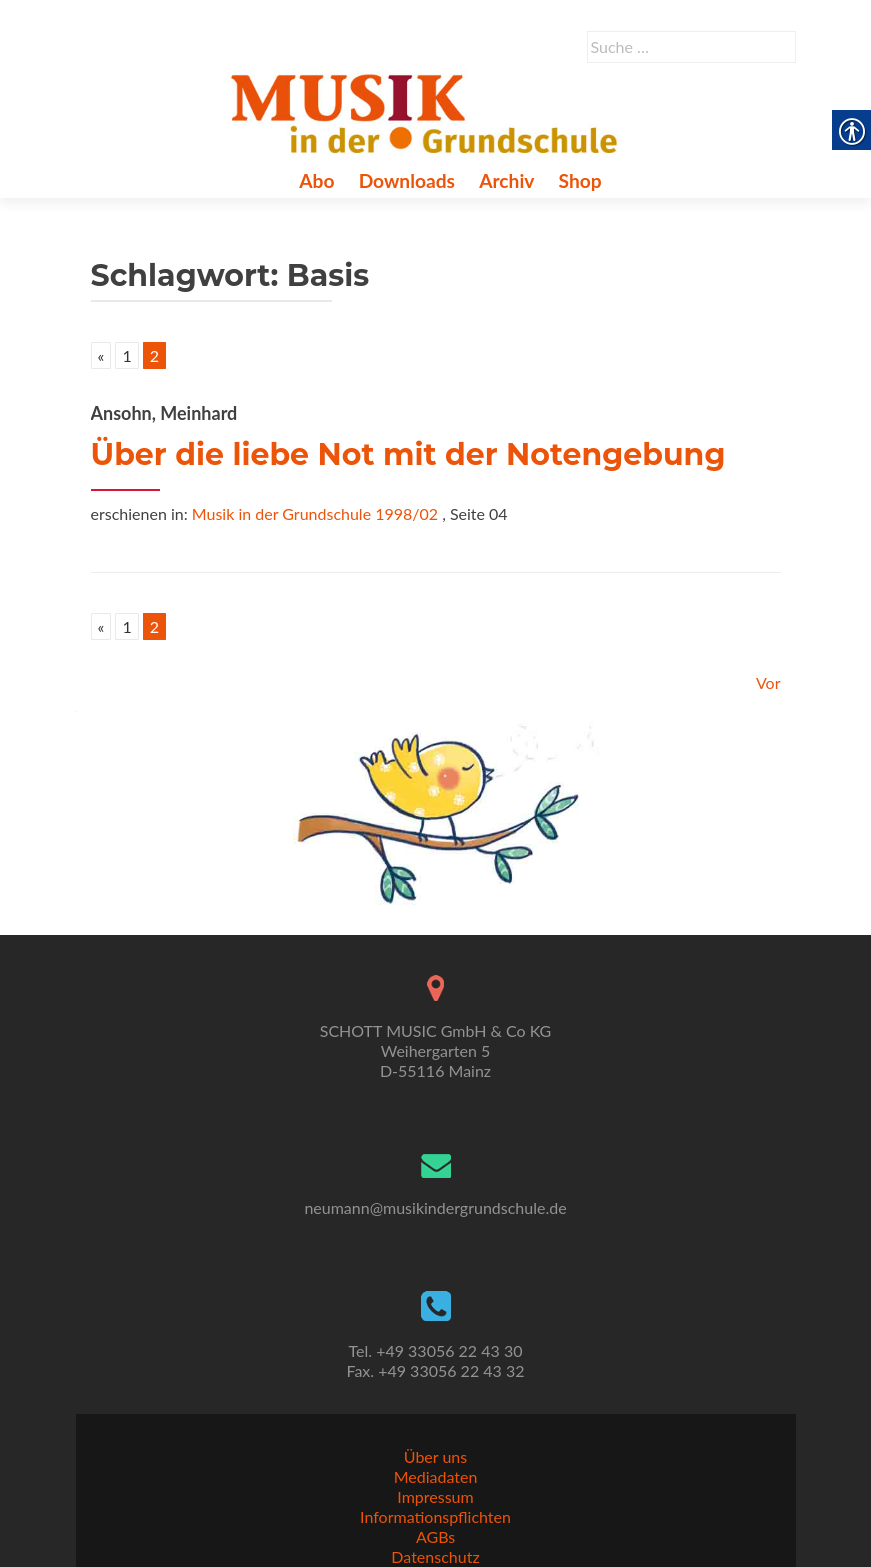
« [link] (101, 355)
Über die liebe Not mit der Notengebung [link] (408, 454)
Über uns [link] (435, 1456)
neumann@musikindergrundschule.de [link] (435, 1207)
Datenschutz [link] (435, 1556)
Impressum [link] (435, 1496)
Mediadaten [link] (436, 1476)
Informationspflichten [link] (435, 1516)
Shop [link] (580, 180)
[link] (428, 111)
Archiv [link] (506, 180)
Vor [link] (768, 682)
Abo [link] (316, 180)
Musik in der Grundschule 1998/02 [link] (315, 513)
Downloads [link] (407, 180)
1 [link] (126, 355)
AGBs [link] (435, 1536)
